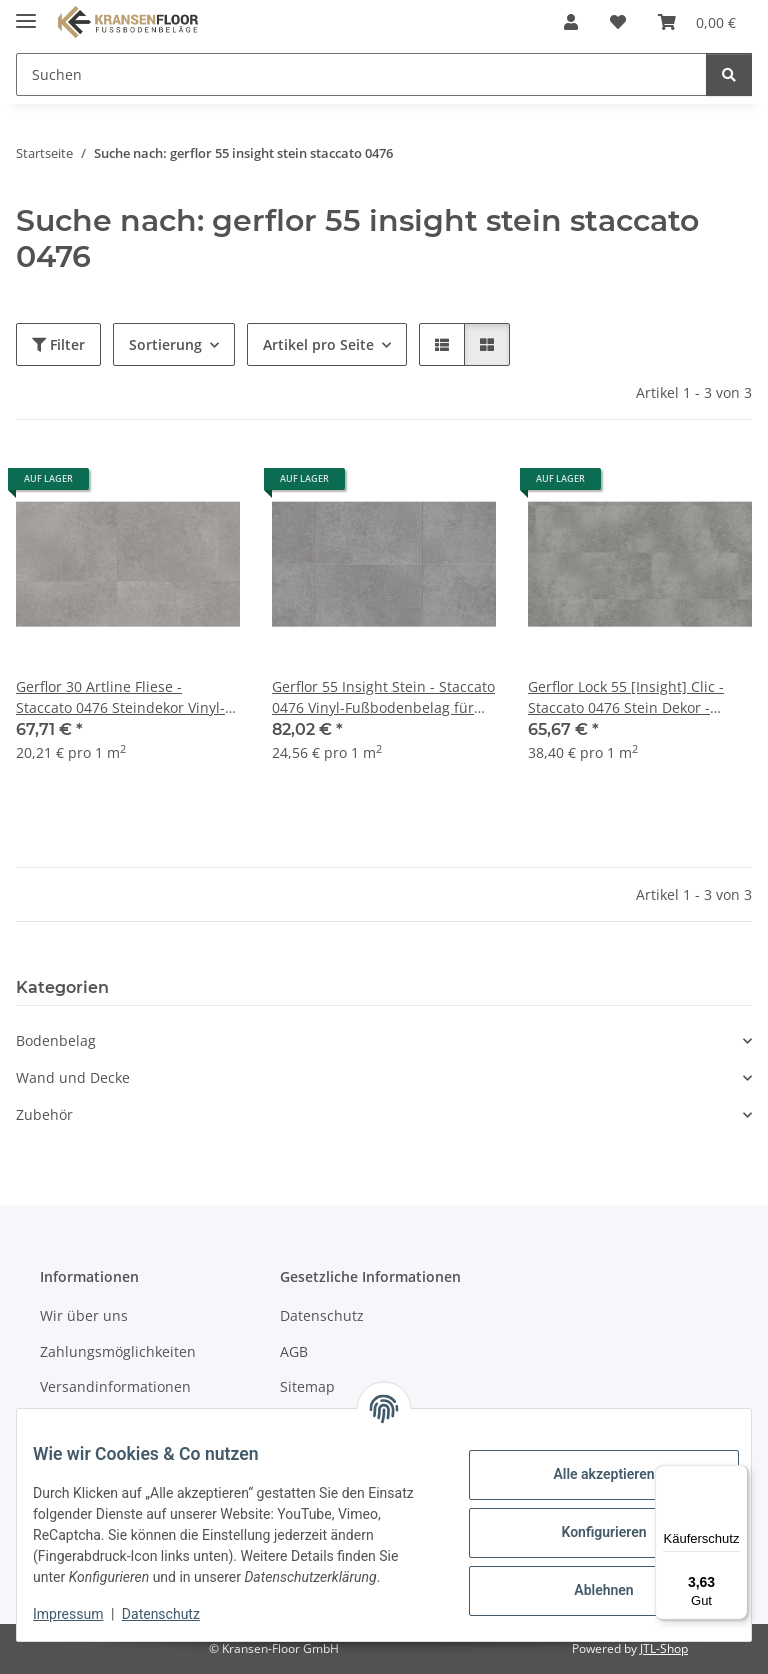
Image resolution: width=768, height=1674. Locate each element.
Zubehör (44, 1114)
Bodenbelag (56, 1040)
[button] (571, 22)
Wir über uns (84, 1315)
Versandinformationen (115, 1386)
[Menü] (736, 1477)
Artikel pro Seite (318, 344)
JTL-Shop (664, 1648)
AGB (294, 1351)
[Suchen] (729, 74)
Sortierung (165, 344)
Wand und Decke (73, 1077)
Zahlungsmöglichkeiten (118, 1351)
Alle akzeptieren (587, 1464)
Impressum (84, 1614)
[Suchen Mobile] (361, 74)
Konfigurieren (587, 1522)
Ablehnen (587, 1580)
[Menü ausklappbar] (26, 12)
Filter (58, 344)
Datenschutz (177, 1614)
